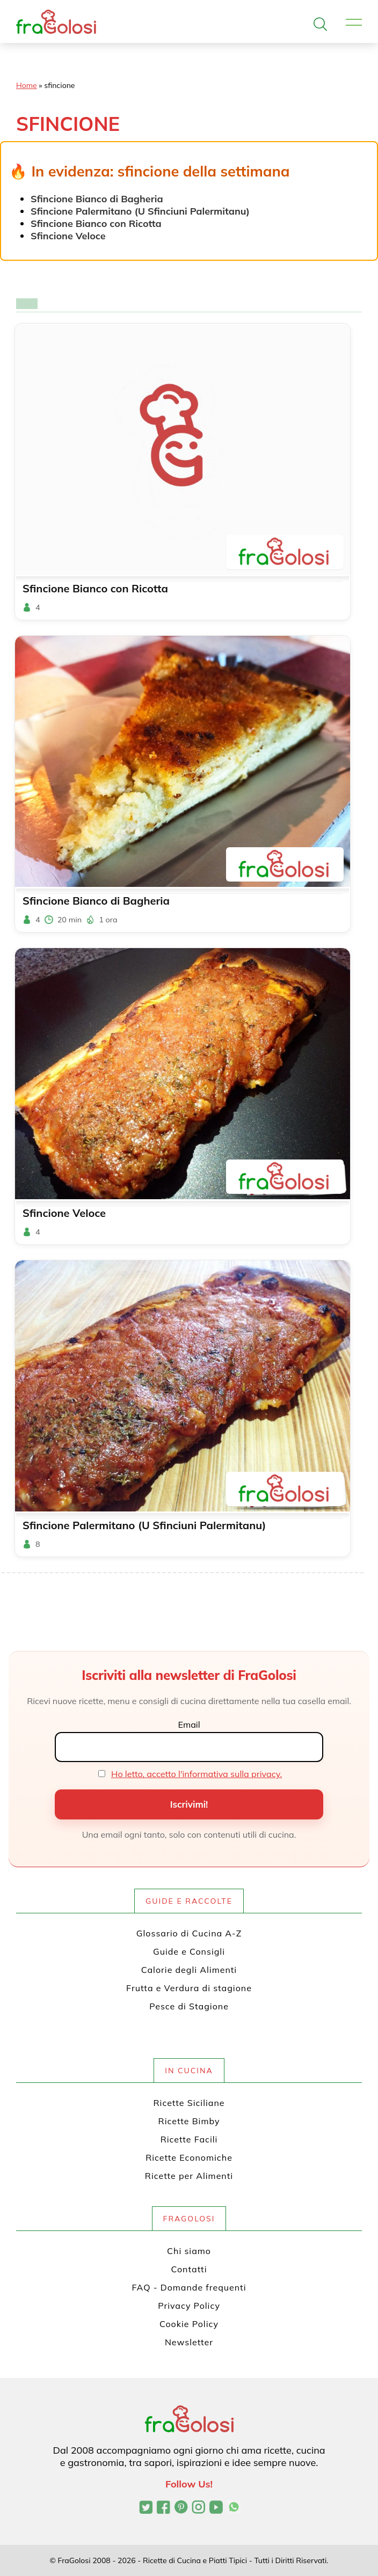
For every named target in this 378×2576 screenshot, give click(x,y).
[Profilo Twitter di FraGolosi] (145, 2508)
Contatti (189, 2269)
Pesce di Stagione (189, 2006)
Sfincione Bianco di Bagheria (97, 199)
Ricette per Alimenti (189, 2175)
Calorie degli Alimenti (189, 1969)
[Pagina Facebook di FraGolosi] (163, 2508)
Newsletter (189, 2342)
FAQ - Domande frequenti (189, 2287)
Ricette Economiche (189, 2157)
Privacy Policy (189, 2305)
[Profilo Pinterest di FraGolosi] (181, 2508)
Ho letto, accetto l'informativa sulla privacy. (196, 1773)
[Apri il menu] (354, 23)
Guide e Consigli (189, 1951)
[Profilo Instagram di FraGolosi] (198, 2508)
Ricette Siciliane (189, 2102)
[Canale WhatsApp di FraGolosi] (234, 2508)
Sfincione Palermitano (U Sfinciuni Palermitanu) (140, 211)
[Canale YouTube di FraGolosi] (216, 2508)
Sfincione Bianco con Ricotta (96, 223)
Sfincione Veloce (68, 236)
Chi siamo (189, 2250)
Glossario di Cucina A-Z (189, 1933)
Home (26, 85)
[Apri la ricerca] (320, 24)
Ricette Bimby (189, 2121)
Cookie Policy (189, 2323)
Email (189, 1724)
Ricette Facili (189, 2139)
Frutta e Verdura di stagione (189, 1988)
